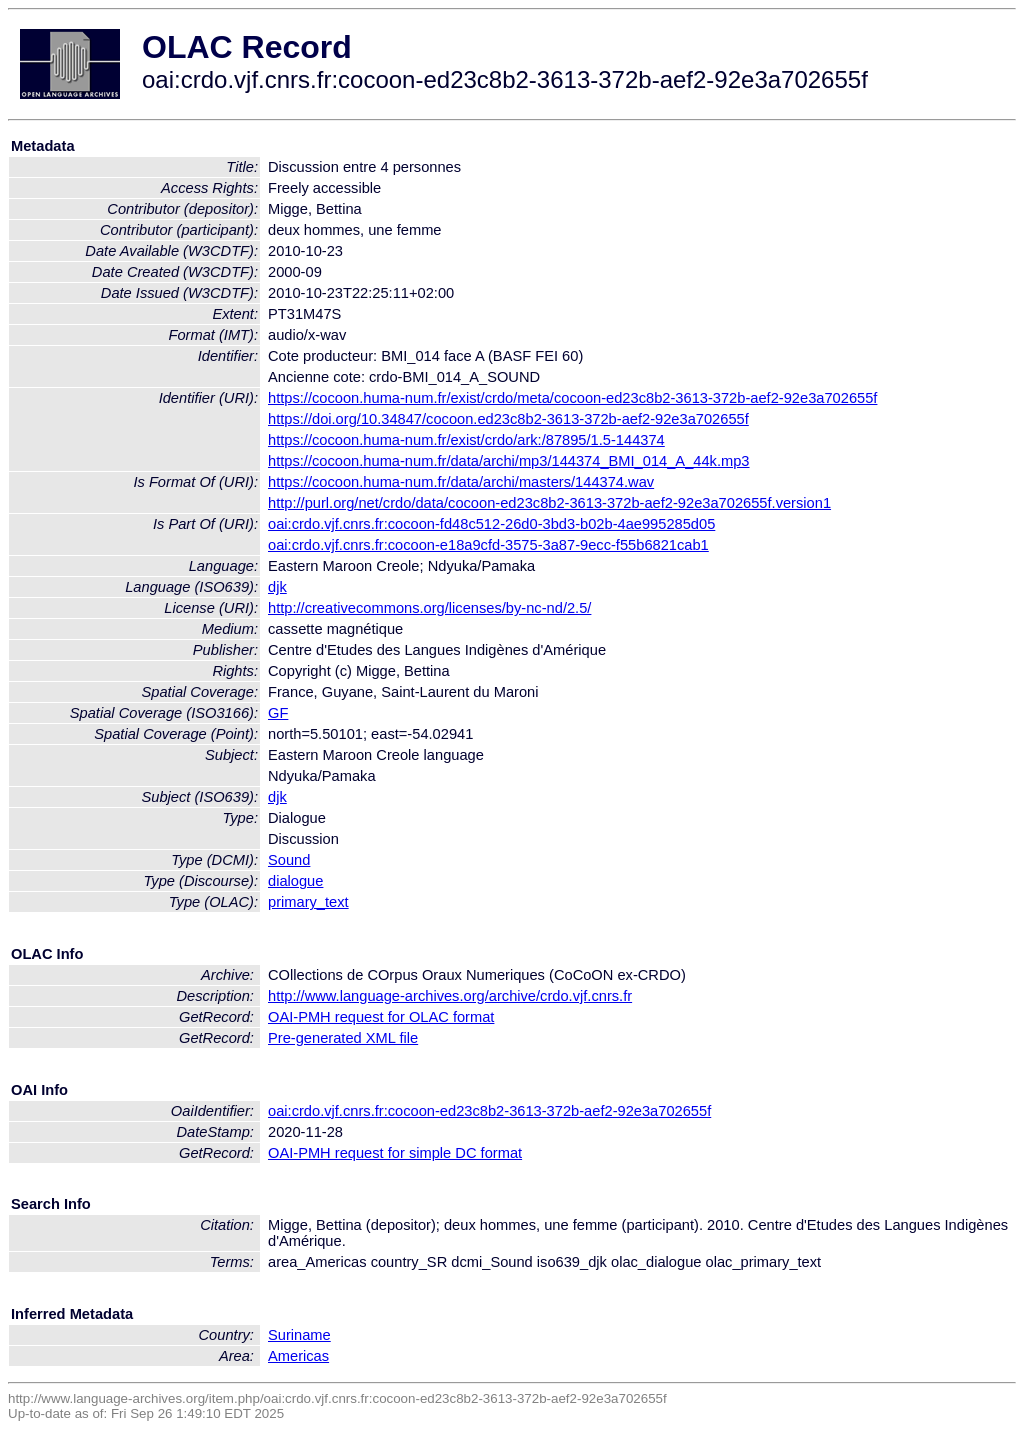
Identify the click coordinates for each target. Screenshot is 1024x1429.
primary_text (308, 902)
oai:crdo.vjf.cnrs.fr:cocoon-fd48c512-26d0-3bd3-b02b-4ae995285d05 (491, 524)
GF (278, 713)
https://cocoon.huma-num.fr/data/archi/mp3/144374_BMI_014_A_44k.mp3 (509, 461)
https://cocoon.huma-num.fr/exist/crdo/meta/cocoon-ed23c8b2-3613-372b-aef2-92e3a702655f (572, 398)
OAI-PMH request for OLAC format (381, 1017)
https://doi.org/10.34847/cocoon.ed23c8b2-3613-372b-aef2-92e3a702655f (508, 419)
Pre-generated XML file (343, 1038)
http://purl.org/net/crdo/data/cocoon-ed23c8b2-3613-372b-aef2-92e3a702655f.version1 (549, 503)
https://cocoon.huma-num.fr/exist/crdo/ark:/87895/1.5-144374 (466, 440)
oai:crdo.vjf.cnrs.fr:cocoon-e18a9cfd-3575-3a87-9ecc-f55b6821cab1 (488, 545)
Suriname (299, 1335)
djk (277, 587)
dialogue (295, 881)
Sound (289, 860)
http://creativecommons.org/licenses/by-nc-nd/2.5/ (429, 608)
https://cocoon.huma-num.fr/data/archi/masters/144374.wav (461, 482)
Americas (298, 1356)
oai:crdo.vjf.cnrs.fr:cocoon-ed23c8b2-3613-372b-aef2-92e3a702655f (489, 1111)
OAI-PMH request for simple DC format (395, 1153)
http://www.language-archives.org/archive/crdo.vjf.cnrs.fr (450, 996)
